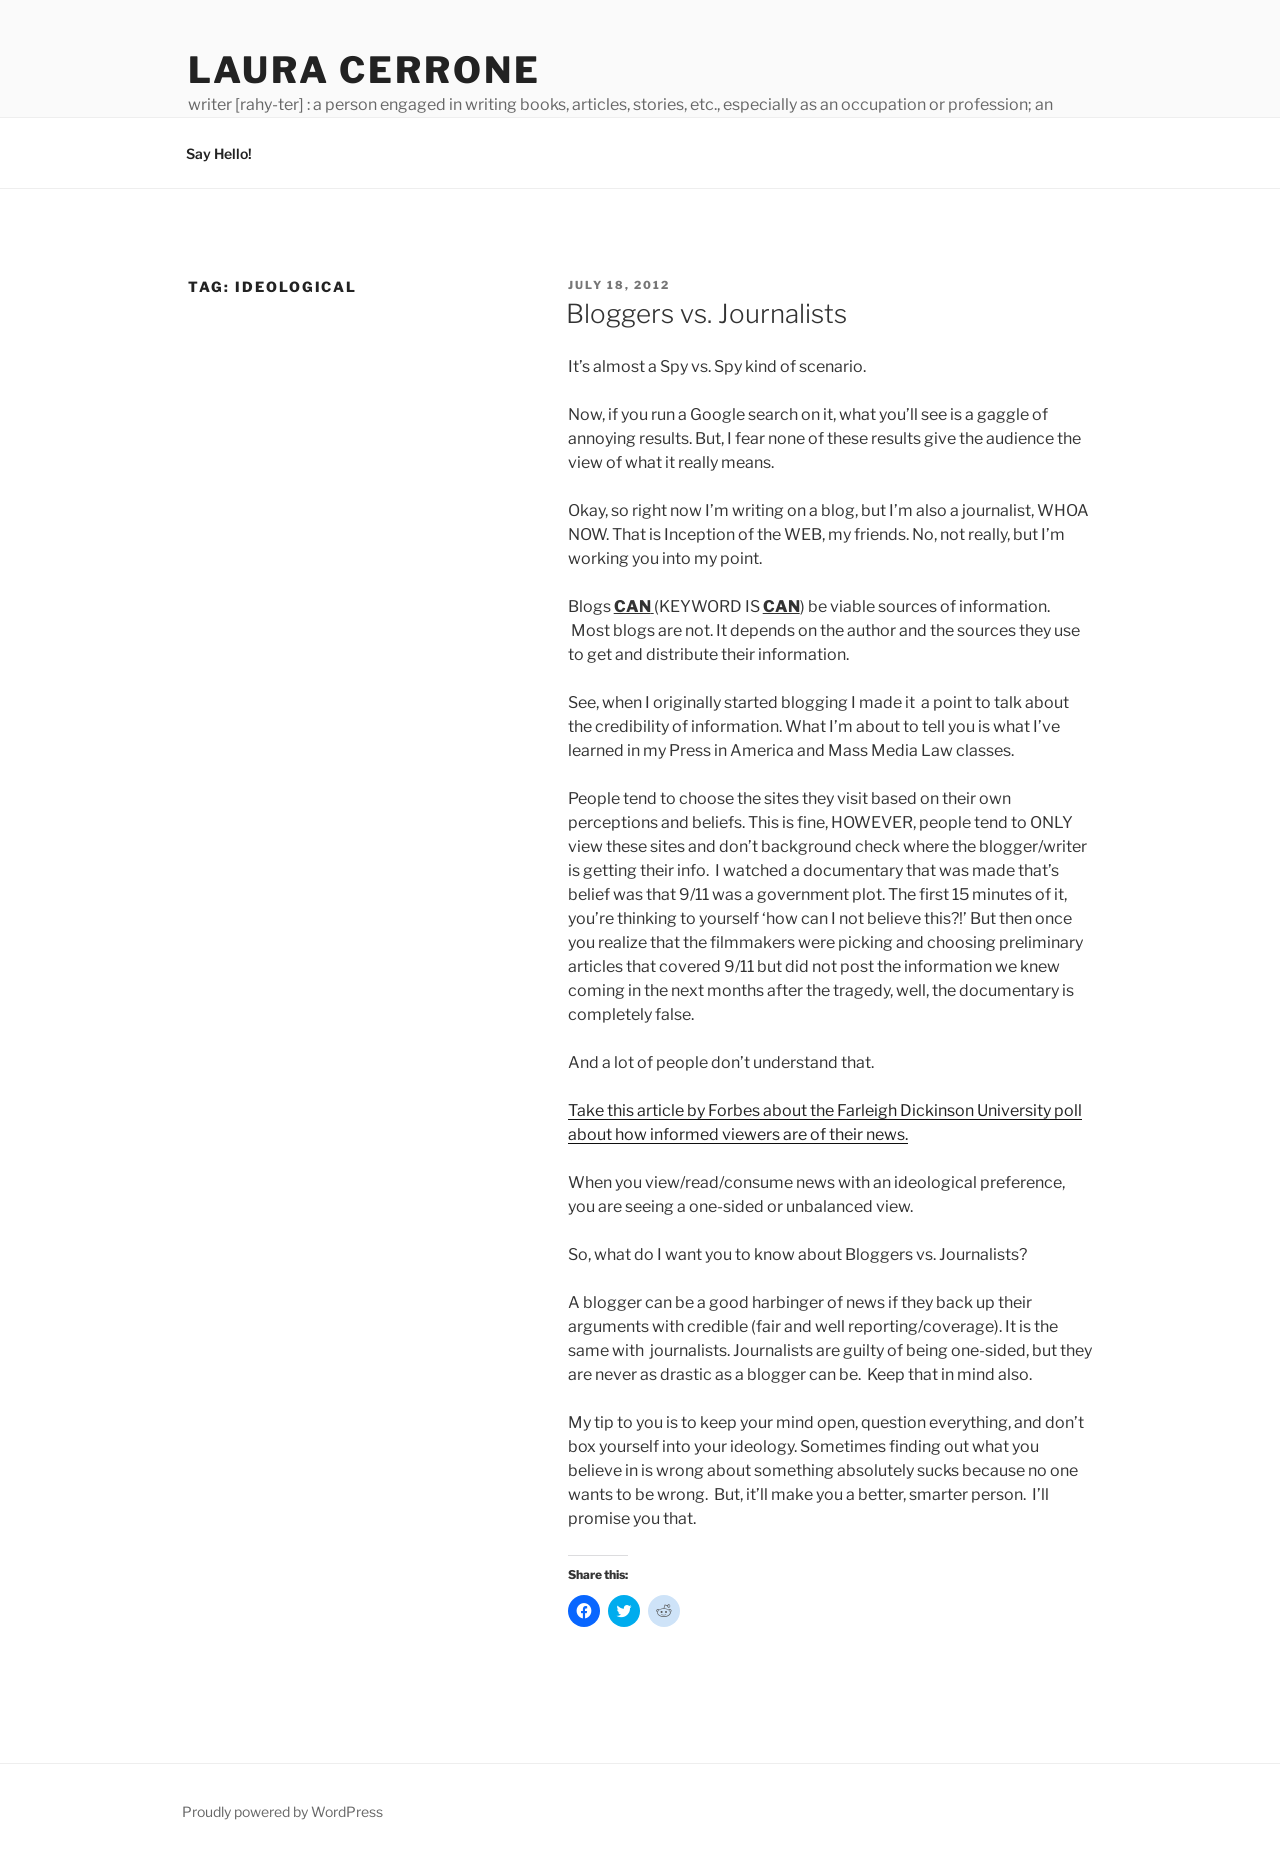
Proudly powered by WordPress (282, 1811)
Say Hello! (219, 153)
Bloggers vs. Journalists (706, 313)
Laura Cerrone (364, 70)
